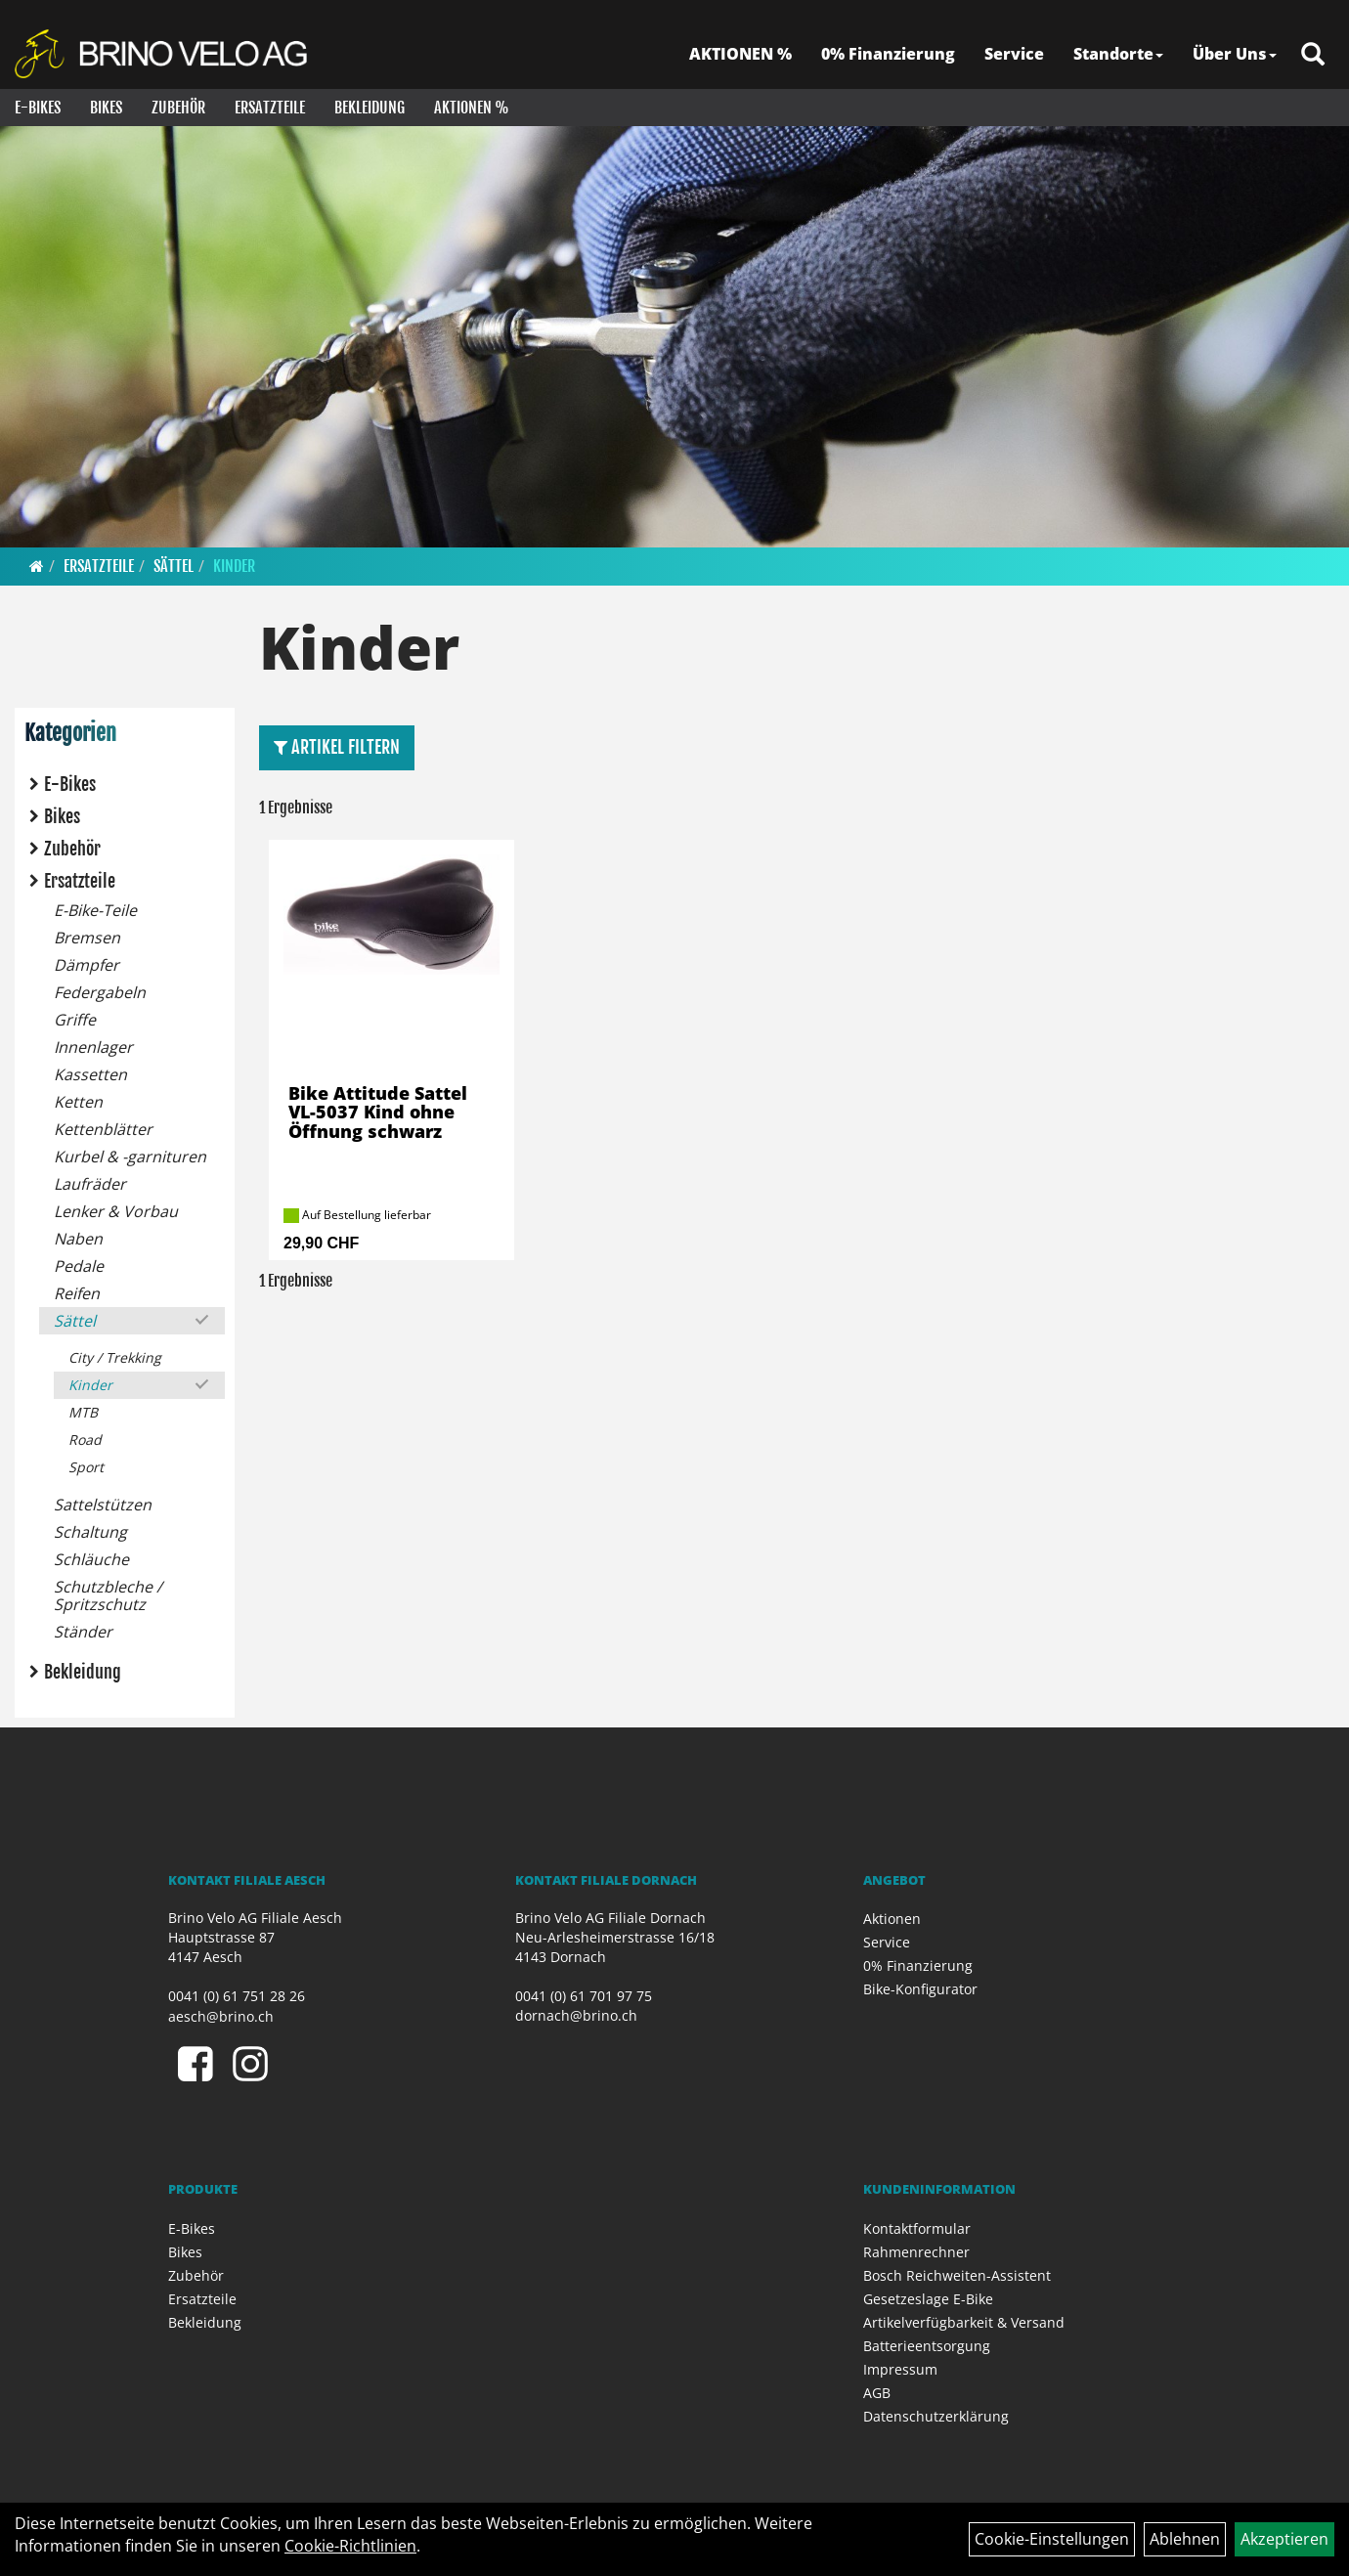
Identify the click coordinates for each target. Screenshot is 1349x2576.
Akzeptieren (1284, 2539)
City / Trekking (114, 1357)
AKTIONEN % (740, 54)
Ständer (83, 1631)
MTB (83, 1412)
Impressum (900, 2369)
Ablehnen (1185, 2539)
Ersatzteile (270, 107)
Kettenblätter (103, 1129)
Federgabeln (100, 992)
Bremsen (87, 937)
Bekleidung (369, 107)
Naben (78, 1238)
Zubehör (178, 107)
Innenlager (93, 1047)
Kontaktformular (917, 2228)
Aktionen (892, 1918)
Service (1014, 54)
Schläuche (91, 1559)
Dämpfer (86, 965)
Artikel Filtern (337, 747)
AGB (877, 2392)
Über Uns (1235, 54)
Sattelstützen (103, 1504)
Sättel (173, 566)
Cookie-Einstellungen (1052, 2539)
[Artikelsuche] (1313, 55)
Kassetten (90, 1074)
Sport (86, 1467)
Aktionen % (471, 107)
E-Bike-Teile (95, 910)
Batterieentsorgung (926, 2345)
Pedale (79, 1266)
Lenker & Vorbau (116, 1211)
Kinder (234, 566)
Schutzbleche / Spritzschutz (108, 1595)
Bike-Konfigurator (920, 1989)
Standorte (1118, 54)
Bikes (106, 107)
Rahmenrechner (916, 2252)
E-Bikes (38, 107)
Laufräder (90, 1184)
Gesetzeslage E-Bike (928, 2299)
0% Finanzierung (888, 54)
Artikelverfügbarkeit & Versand (964, 2322)
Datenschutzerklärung (936, 2416)
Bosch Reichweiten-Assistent (957, 2275)
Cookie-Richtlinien (350, 2545)
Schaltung (90, 1532)
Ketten (78, 1102)
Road (85, 1439)
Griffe (75, 1019)
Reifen (77, 1293)
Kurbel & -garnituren (130, 1156)
